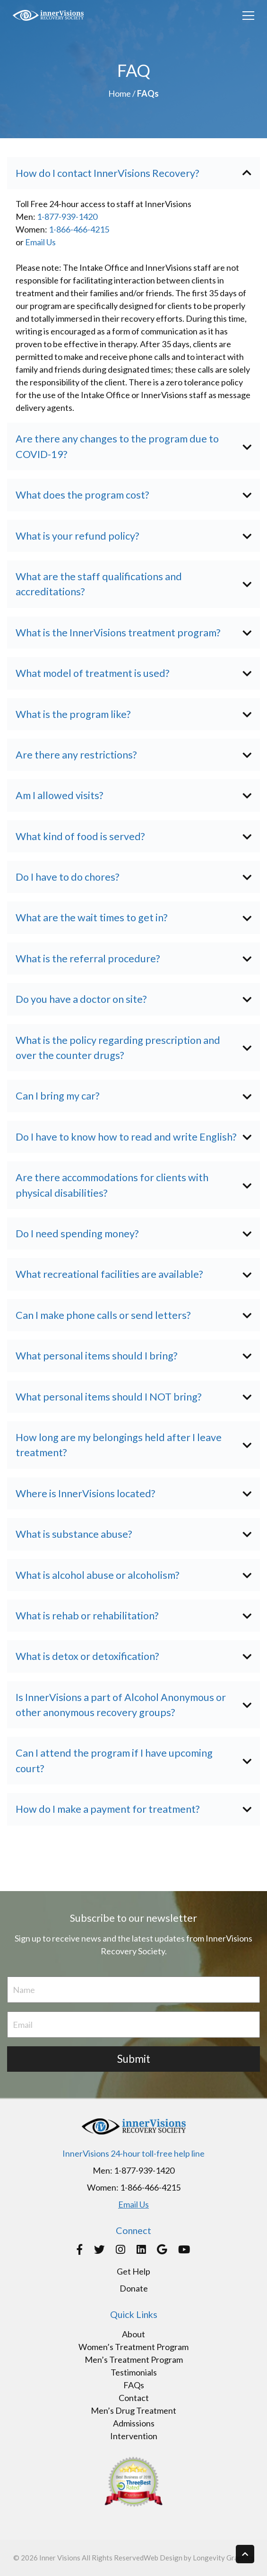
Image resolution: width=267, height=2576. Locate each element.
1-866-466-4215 (79, 229)
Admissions (134, 2423)
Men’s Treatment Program (134, 2359)
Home (119, 93)
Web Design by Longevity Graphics (199, 2557)
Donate (134, 2288)
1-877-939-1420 (67, 216)
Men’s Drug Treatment (133, 2410)
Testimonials (134, 2372)
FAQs (133, 2385)
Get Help (133, 2271)
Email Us (40, 242)
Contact (134, 2398)
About (133, 2334)
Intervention (133, 2436)
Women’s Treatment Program (133, 2347)
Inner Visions (59, 2557)
